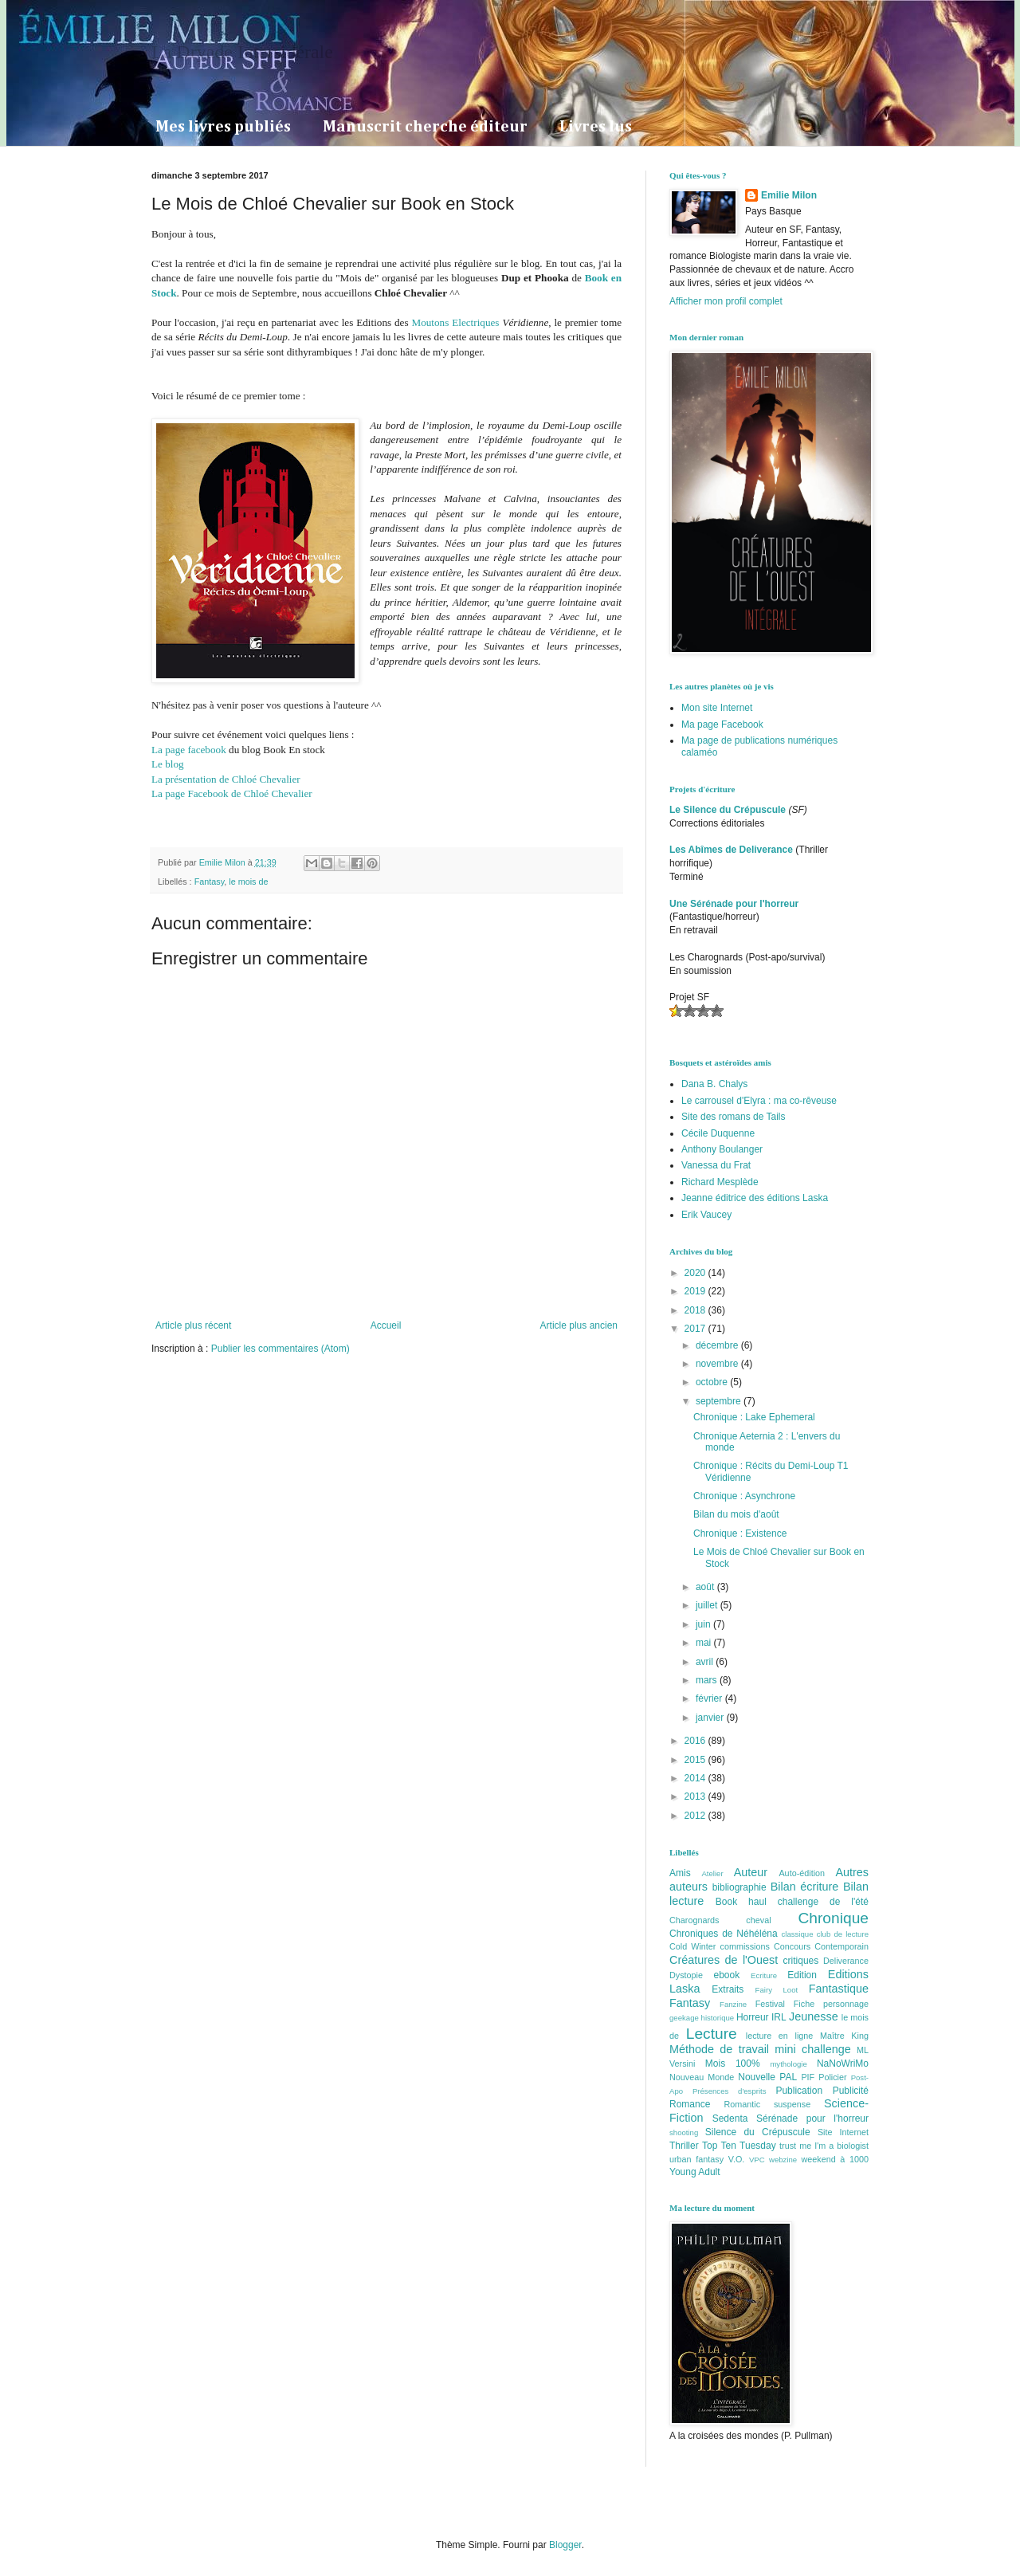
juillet (708, 1605)
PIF (807, 2077)
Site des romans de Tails (733, 1116)
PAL (788, 2077)
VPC (757, 2159)
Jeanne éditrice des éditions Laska (754, 1198)
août (706, 1586)
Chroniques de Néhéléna (723, 1933)
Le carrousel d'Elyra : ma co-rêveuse (759, 1100)
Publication (798, 2090)
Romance (689, 2104)
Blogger (565, 2544)
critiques (801, 1960)
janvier (711, 1717)
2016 (696, 1740)
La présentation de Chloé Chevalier (225, 779)
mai (705, 1642)
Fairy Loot (776, 1989)
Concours (792, 1946)
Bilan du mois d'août (736, 1514)
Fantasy (209, 881)
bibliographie (739, 1887)
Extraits (727, 1989)
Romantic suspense (767, 2104)
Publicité (851, 2090)
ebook (727, 1975)
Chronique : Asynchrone (744, 1496)
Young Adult (694, 2171)
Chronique (833, 1918)
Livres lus (595, 127)
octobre (713, 1382)
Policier (832, 2077)
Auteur (750, 1872)
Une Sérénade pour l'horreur (733, 903)
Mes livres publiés (223, 127)
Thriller (684, 2145)
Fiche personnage (831, 2004)
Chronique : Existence (740, 1533)
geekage (684, 2017)
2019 (696, 1291)
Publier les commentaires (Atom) (280, 1348)
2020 (696, 1272)
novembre (718, 1363)
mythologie (788, 2064)
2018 (696, 1310)
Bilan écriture (805, 1886)
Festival (770, 2004)
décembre (718, 1345)
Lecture (711, 2033)
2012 (696, 1815)
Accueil (386, 1325)
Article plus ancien (579, 1325)
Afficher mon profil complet (726, 301)
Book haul (741, 1901)
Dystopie (686, 1975)
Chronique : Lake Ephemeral (754, 1417)
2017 (696, 1328)
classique (798, 1934)
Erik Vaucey (706, 1214)
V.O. (736, 2159)
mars (708, 1680)
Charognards (694, 1920)
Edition (802, 1975)
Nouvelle (756, 2077)
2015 (696, 1759)
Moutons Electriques (455, 322)
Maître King (844, 2035)
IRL (779, 2017)
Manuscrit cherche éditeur (425, 127)
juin (704, 1624)
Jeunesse (813, 2016)
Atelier (712, 1873)
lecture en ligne (780, 2035)
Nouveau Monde (701, 2077)
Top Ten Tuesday (739, 2145)
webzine (783, 2159)
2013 (696, 1796)
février (710, 1698)
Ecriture (764, 1975)
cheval (758, 1920)
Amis (680, 1873)
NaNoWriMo (843, 2063)
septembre (719, 1401)
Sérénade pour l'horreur (812, 2118)
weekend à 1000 (835, 2159)
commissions (744, 1946)
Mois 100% (732, 2063)
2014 (696, 1778)
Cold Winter (692, 1946)
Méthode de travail (719, 2049)
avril (706, 1661)
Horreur (752, 2017)
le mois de (248, 881)
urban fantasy (696, 2159)
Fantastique (839, 1988)
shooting (683, 2132)
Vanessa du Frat (716, 1165)
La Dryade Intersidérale (242, 51)
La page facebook (188, 750)
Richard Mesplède (720, 1182)
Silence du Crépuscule (757, 2132)
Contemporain (841, 1946)
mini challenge (812, 2049)
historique (718, 2017)
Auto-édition (802, 1873)
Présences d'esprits (729, 2091)
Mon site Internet (716, 707)
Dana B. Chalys (714, 1084)
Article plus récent (193, 1325)
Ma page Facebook (722, 724)
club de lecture (843, 1934)
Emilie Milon (789, 195)
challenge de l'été (823, 1901)
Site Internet (843, 2132)
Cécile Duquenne (718, 1133)
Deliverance (846, 1960)
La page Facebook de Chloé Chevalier (231, 793)
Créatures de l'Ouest (723, 1960)
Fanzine (733, 2004)
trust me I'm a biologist (824, 2145)
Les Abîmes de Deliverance (731, 849)
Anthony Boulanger (722, 1149)
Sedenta (730, 2118)
